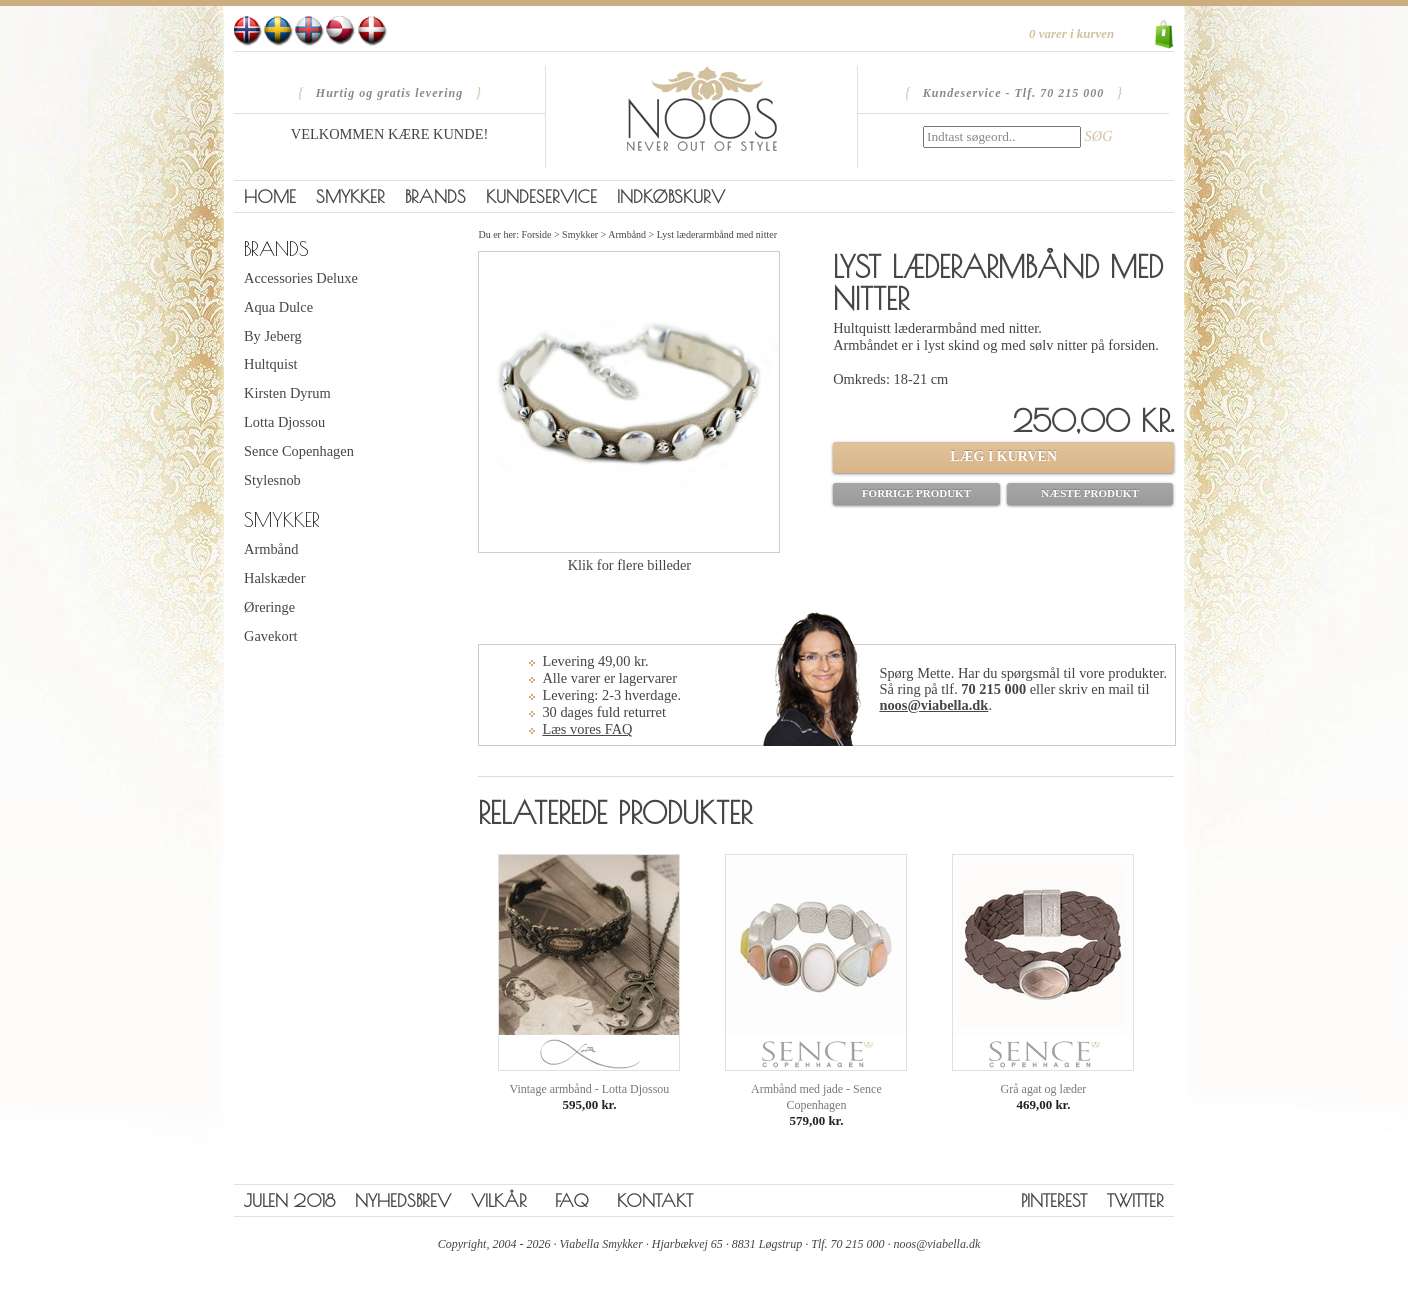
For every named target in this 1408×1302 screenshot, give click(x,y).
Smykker (350, 196)
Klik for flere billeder (629, 565)
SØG (1099, 136)
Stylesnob (272, 480)
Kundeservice (541, 196)
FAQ (572, 1200)
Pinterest (1054, 1200)
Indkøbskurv (671, 196)
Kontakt (655, 1200)
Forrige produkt (916, 493)
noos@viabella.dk (933, 705)
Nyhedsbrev (403, 1200)
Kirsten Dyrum (287, 393)
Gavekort (271, 636)
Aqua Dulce (278, 307)
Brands (435, 196)
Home (270, 196)
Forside (536, 234)
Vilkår (499, 1200)
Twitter (1135, 1200)
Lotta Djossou (284, 422)
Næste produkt (1090, 493)
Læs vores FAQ (587, 729)
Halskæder (275, 578)
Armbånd (271, 549)
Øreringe (269, 607)
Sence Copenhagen (299, 451)
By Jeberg (273, 336)
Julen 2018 (289, 1200)
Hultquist (271, 364)
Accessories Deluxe (301, 278)
